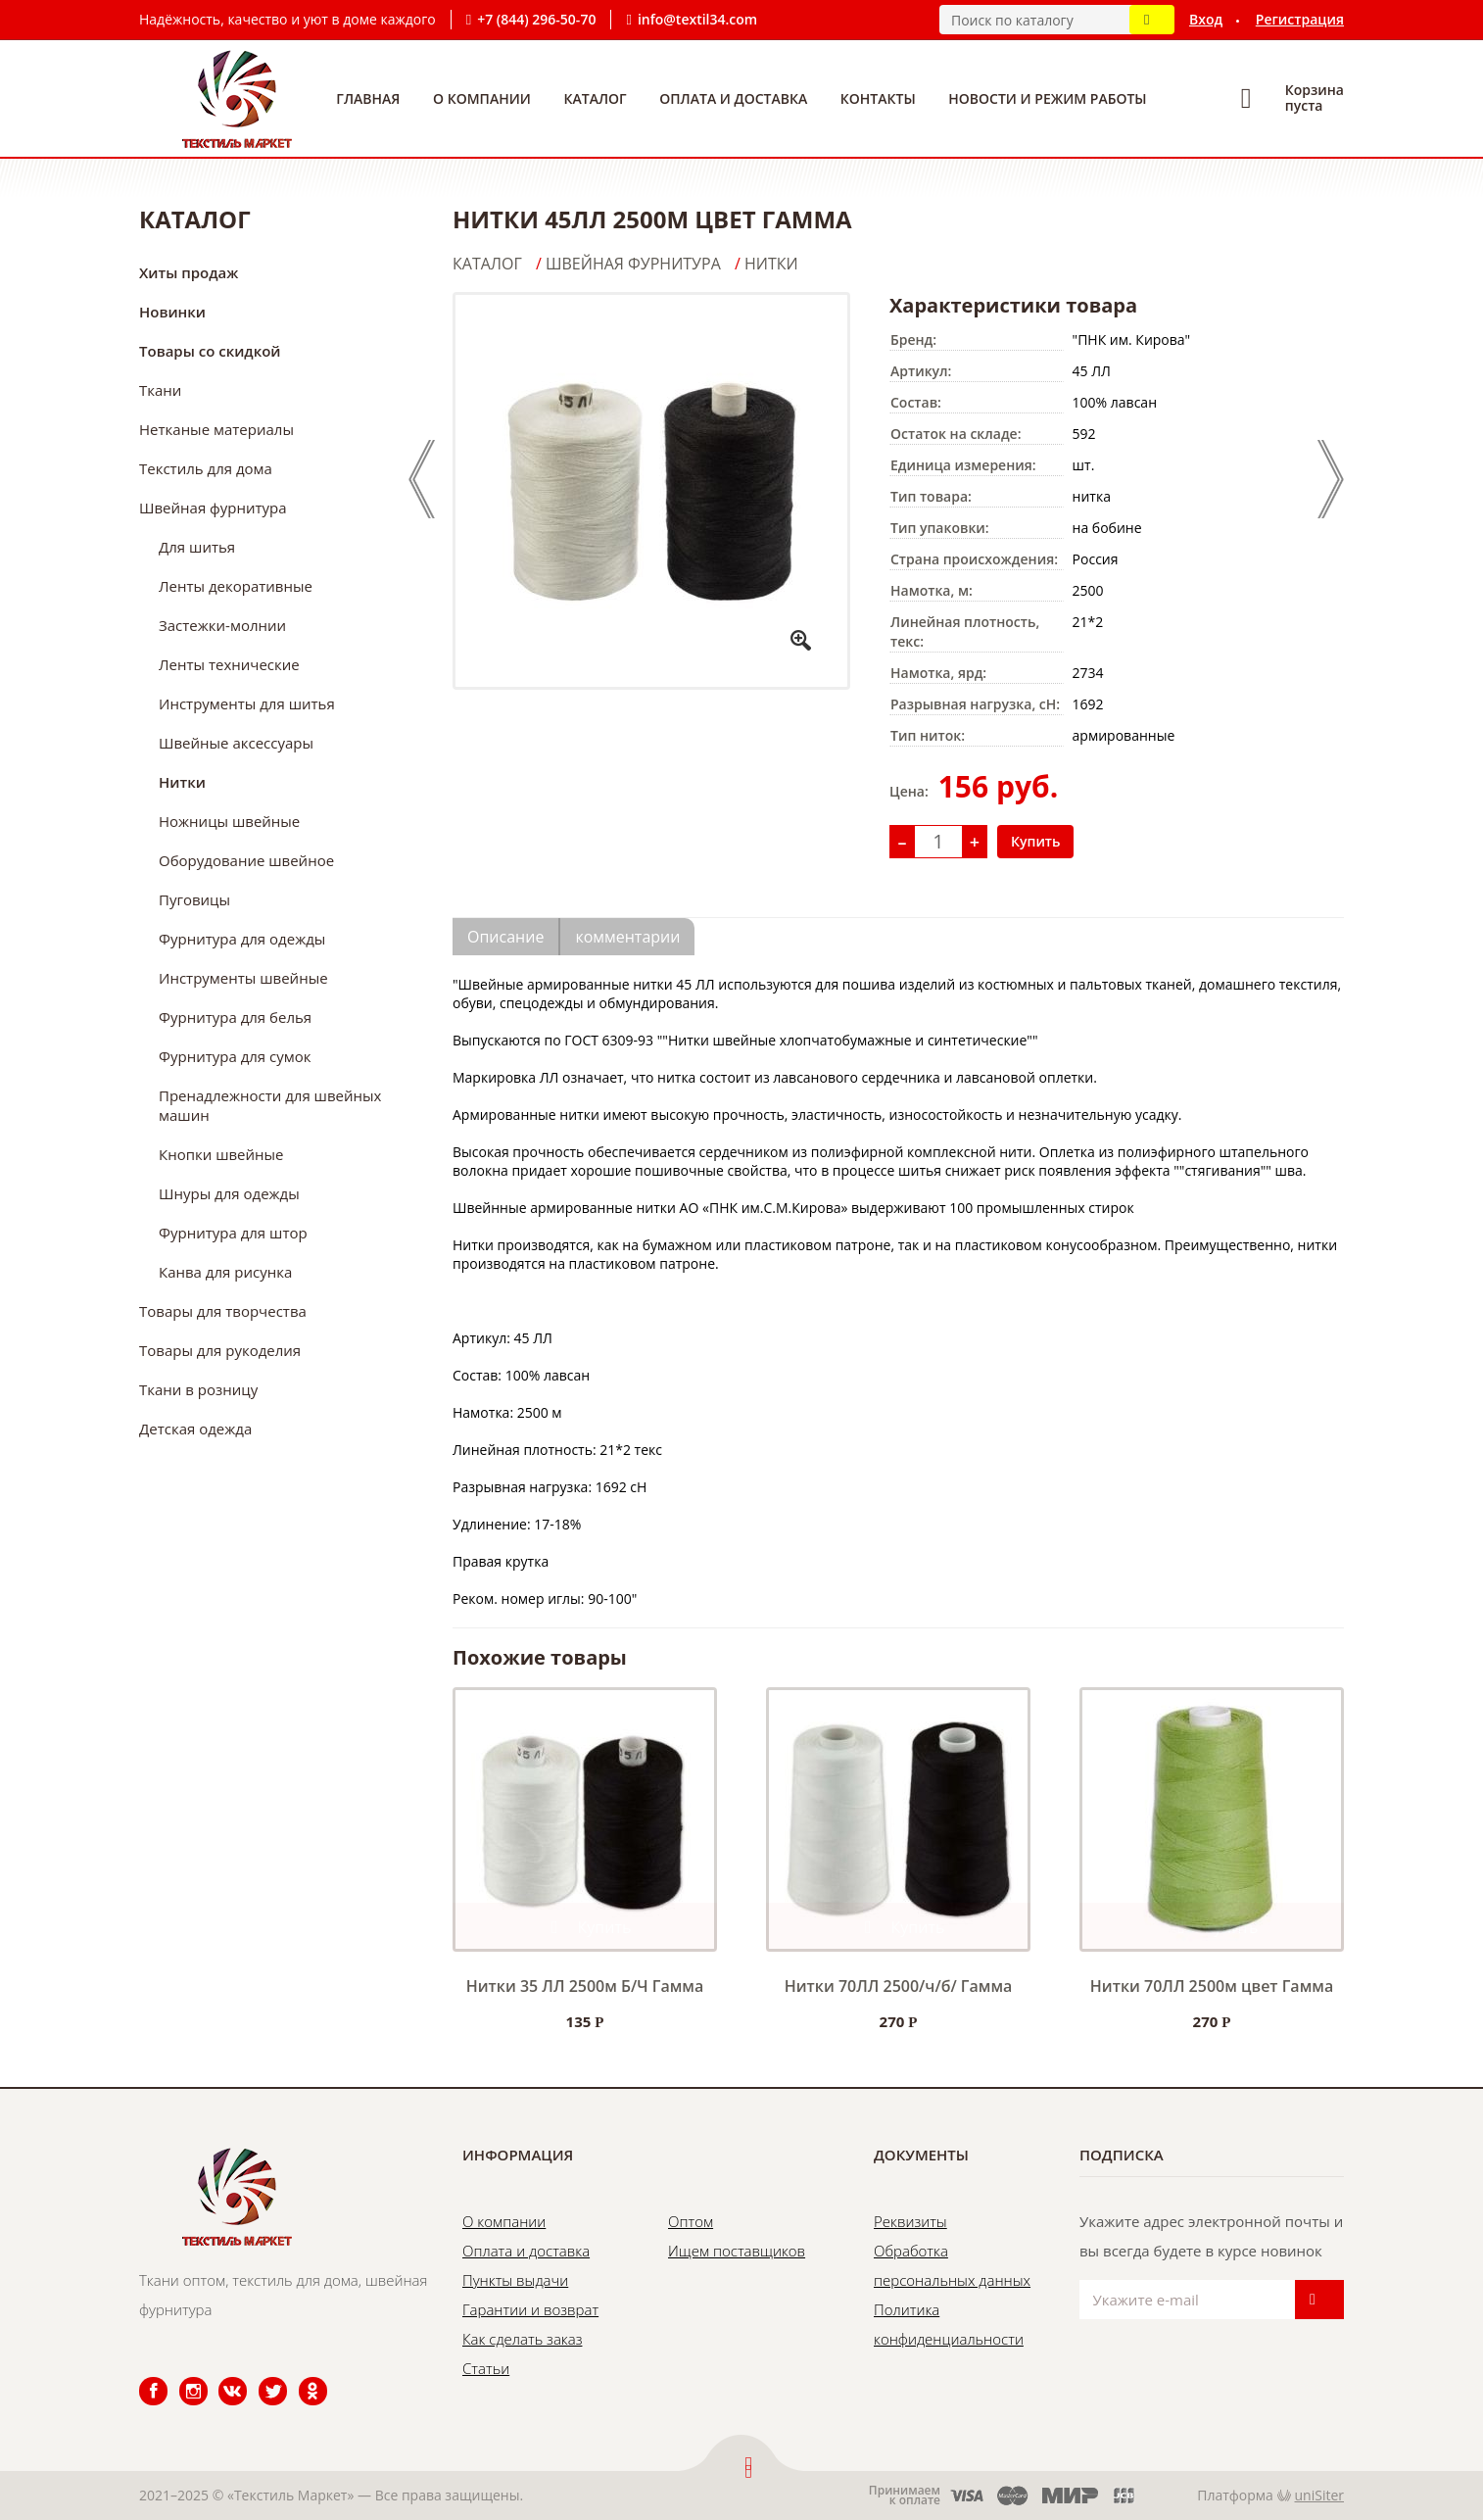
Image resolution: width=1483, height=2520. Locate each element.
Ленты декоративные (235, 586)
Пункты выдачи (515, 2280)
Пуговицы (194, 899)
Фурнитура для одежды (242, 938)
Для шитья (197, 547)
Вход (1205, 19)
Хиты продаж (188, 272)
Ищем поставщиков (736, 2250)
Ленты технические (229, 664)
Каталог (595, 98)
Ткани (160, 390)
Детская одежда (195, 1428)
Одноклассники (303, 2377)
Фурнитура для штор (233, 1232)
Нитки (182, 782)
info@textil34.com (697, 19)
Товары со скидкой (210, 351)
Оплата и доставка (733, 98)
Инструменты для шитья (247, 703)
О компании (482, 98)
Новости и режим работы (1047, 98)
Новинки (172, 311)
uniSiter (1320, 2495)
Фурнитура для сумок (235, 1056)
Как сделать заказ (522, 2339)
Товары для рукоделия (220, 1350)
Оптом (690, 2221)
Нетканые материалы (216, 429)
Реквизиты (910, 2221)
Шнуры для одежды (229, 1193)
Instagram (181, 2377)
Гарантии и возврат (530, 2309)
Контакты (878, 98)
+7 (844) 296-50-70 (536, 19)
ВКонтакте (220, 2377)
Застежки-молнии (222, 625)
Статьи (485, 2368)
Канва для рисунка (225, 1272)
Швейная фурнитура (213, 507)
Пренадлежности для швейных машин (270, 1105)
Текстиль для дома (205, 468)
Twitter (260, 2377)
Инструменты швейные (243, 978)
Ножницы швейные (229, 821)
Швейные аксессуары (236, 742)
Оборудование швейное (246, 860)
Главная (368, 98)
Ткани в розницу (198, 1389)
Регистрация (1300, 19)
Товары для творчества (223, 1311)
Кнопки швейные (221, 1154)
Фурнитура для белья (235, 1017)
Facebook (141, 2377)
